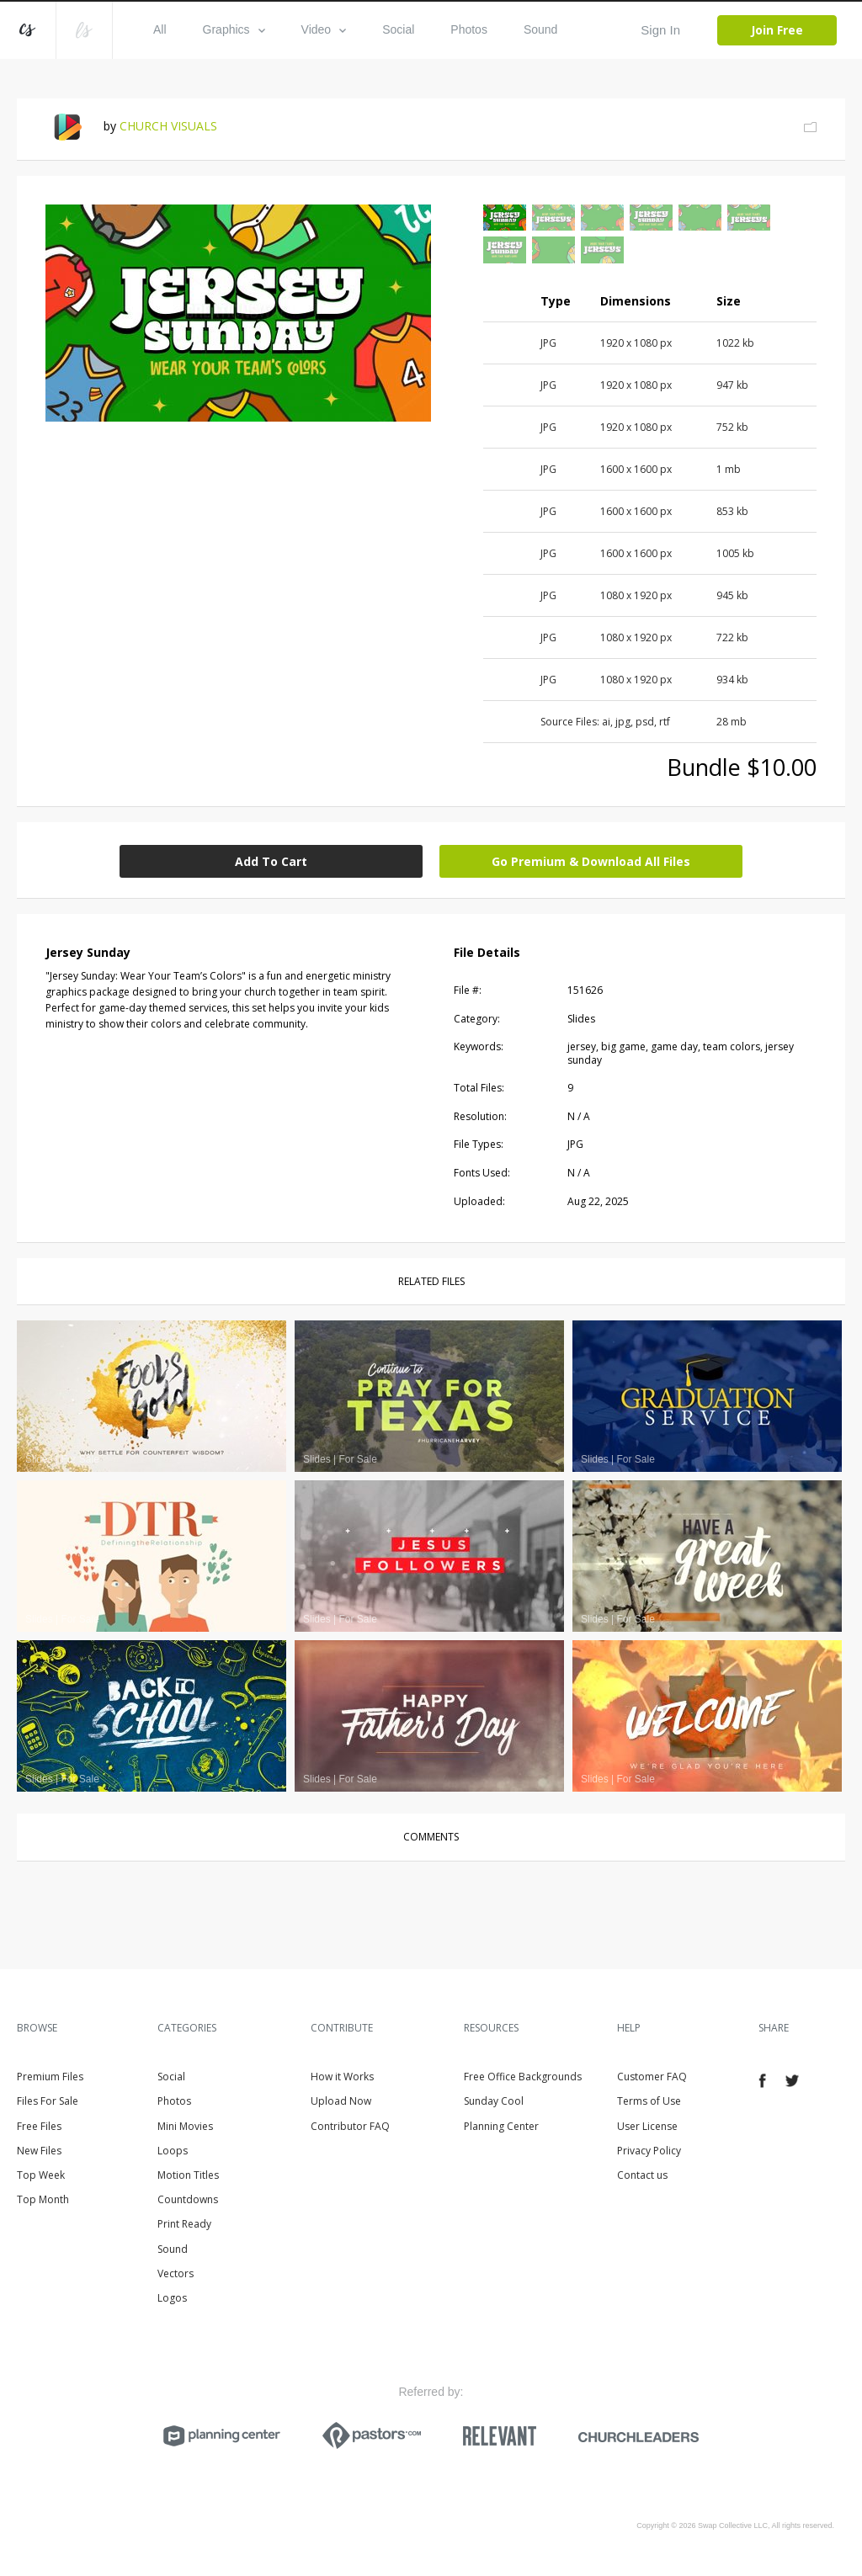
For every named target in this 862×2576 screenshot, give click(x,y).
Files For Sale (47, 2101)
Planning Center (501, 2126)
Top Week (41, 2175)
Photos (468, 29)
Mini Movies (185, 2126)
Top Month (43, 2199)
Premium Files (50, 2076)
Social (398, 29)
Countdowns (187, 2199)
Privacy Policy (649, 2150)
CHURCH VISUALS (168, 126)
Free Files (39, 2126)
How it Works (342, 2076)
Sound (540, 29)
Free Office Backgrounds (523, 2076)
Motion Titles (188, 2175)
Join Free (777, 30)
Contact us (642, 2175)
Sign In (660, 30)
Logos (172, 2298)
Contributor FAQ (350, 2126)
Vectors (175, 2273)
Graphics (234, 29)
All (160, 29)
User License (647, 2126)
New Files (39, 2150)
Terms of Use (649, 2101)
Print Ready (184, 2224)
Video (324, 29)
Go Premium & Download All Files (591, 861)
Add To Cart (271, 861)
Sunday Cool (494, 2101)
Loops (172, 2150)
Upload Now (341, 2101)
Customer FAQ (652, 2076)
